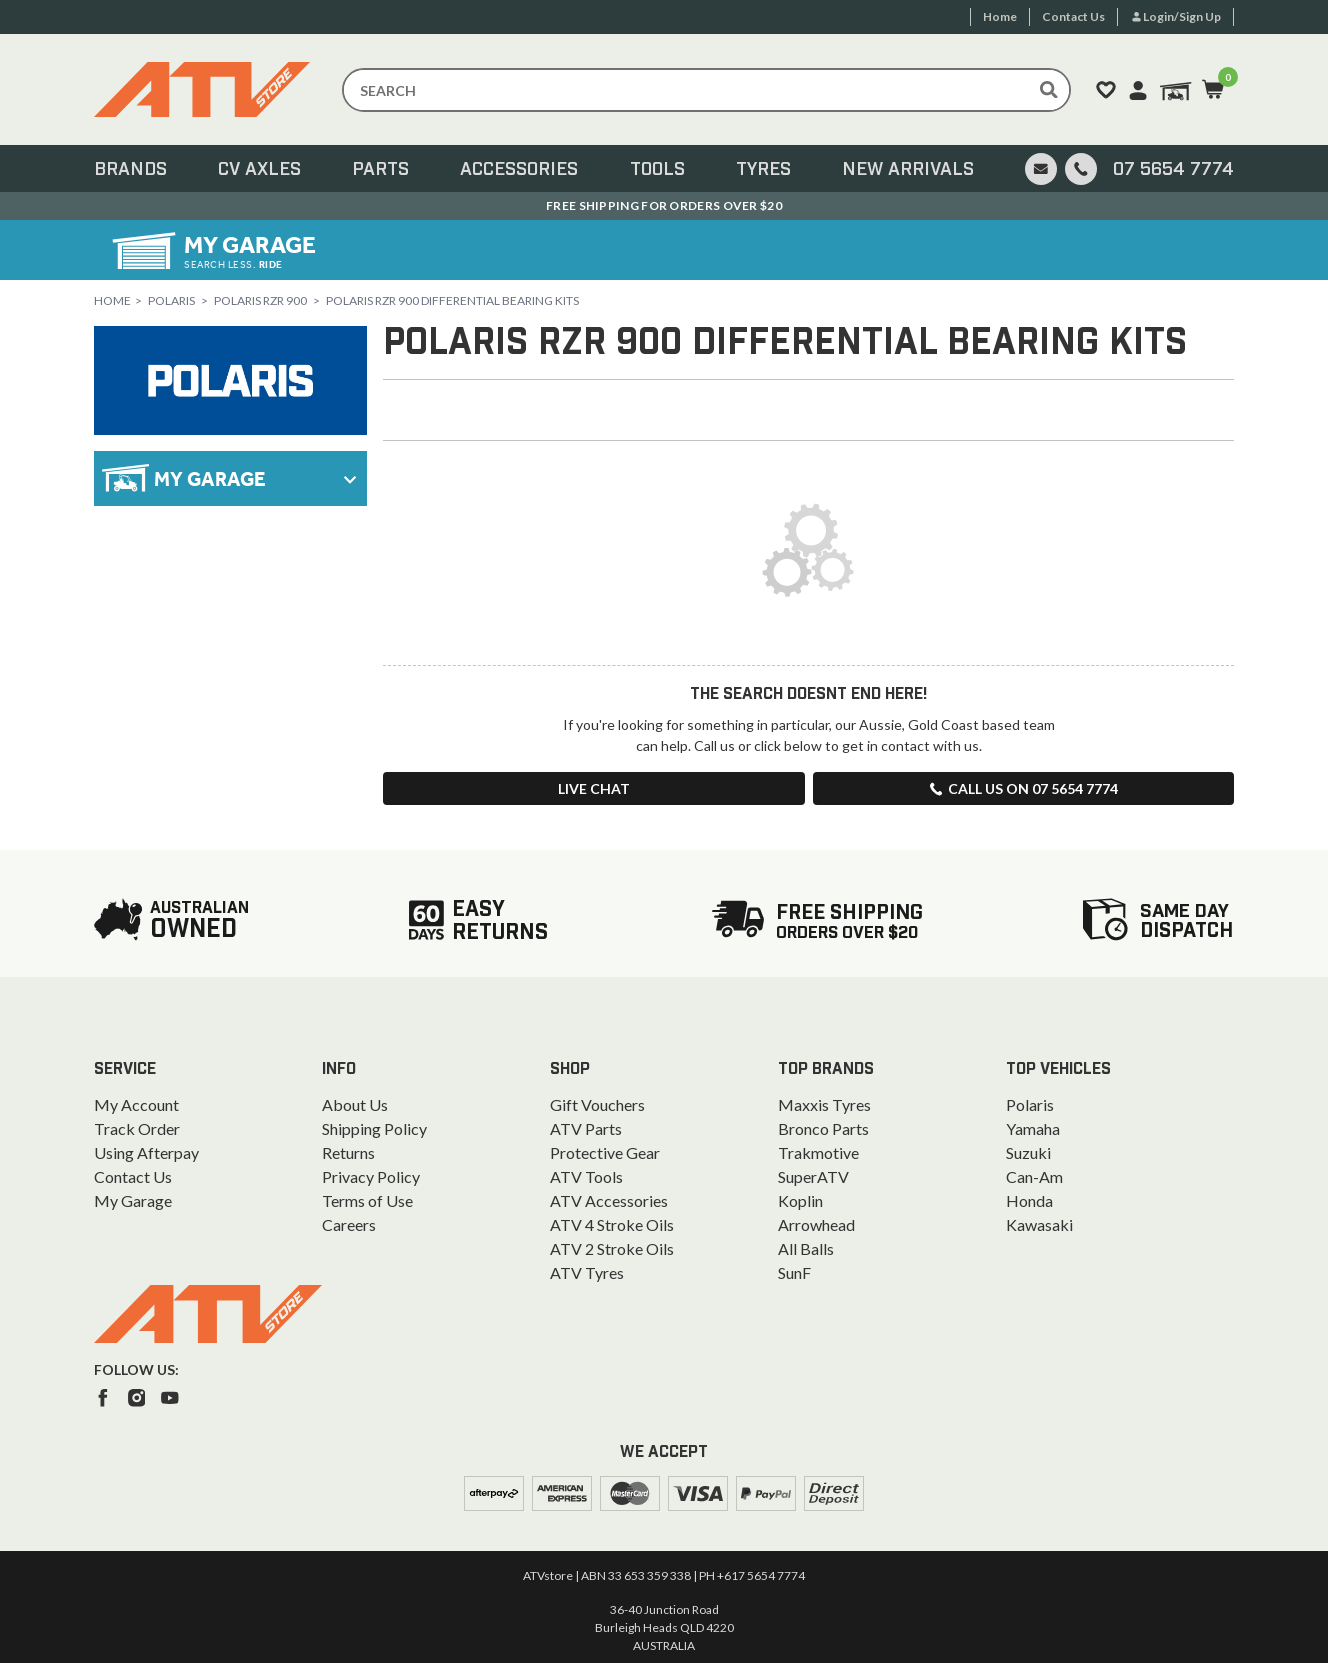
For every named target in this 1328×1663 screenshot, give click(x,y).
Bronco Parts (823, 1128)
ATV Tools (586, 1176)
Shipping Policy (374, 1128)
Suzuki (1028, 1152)
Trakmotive (818, 1152)
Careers (349, 1224)
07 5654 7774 (1173, 170)
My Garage (133, 1200)
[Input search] (706, 90)
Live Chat (594, 788)
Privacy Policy (371, 1176)
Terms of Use (367, 1200)
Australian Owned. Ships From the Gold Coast (664, 205)
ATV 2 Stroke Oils (612, 1248)
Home (112, 300)
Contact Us (133, 1176)
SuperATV (813, 1176)
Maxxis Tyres (824, 1104)
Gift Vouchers (597, 1104)
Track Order (137, 1128)
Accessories (519, 170)
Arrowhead (816, 1224)
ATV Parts (586, 1128)
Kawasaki (1039, 1224)
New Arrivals (908, 170)
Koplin (800, 1200)
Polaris (171, 300)
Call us (1023, 788)
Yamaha (1033, 1128)
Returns (348, 1152)
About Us (355, 1104)
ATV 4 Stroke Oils (612, 1224)
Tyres (763, 170)
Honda (1029, 1200)
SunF (794, 1272)
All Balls (806, 1248)
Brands (130, 170)
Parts (380, 170)
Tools (657, 170)
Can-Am (1034, 1176)
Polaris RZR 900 (260, 300)
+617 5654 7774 (761, 1575)
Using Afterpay (146, 1152)
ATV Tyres (587, 1272)
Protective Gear (605, 1152)
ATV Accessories (609, 1200)
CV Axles (259, 170)
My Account (136, 1104)
